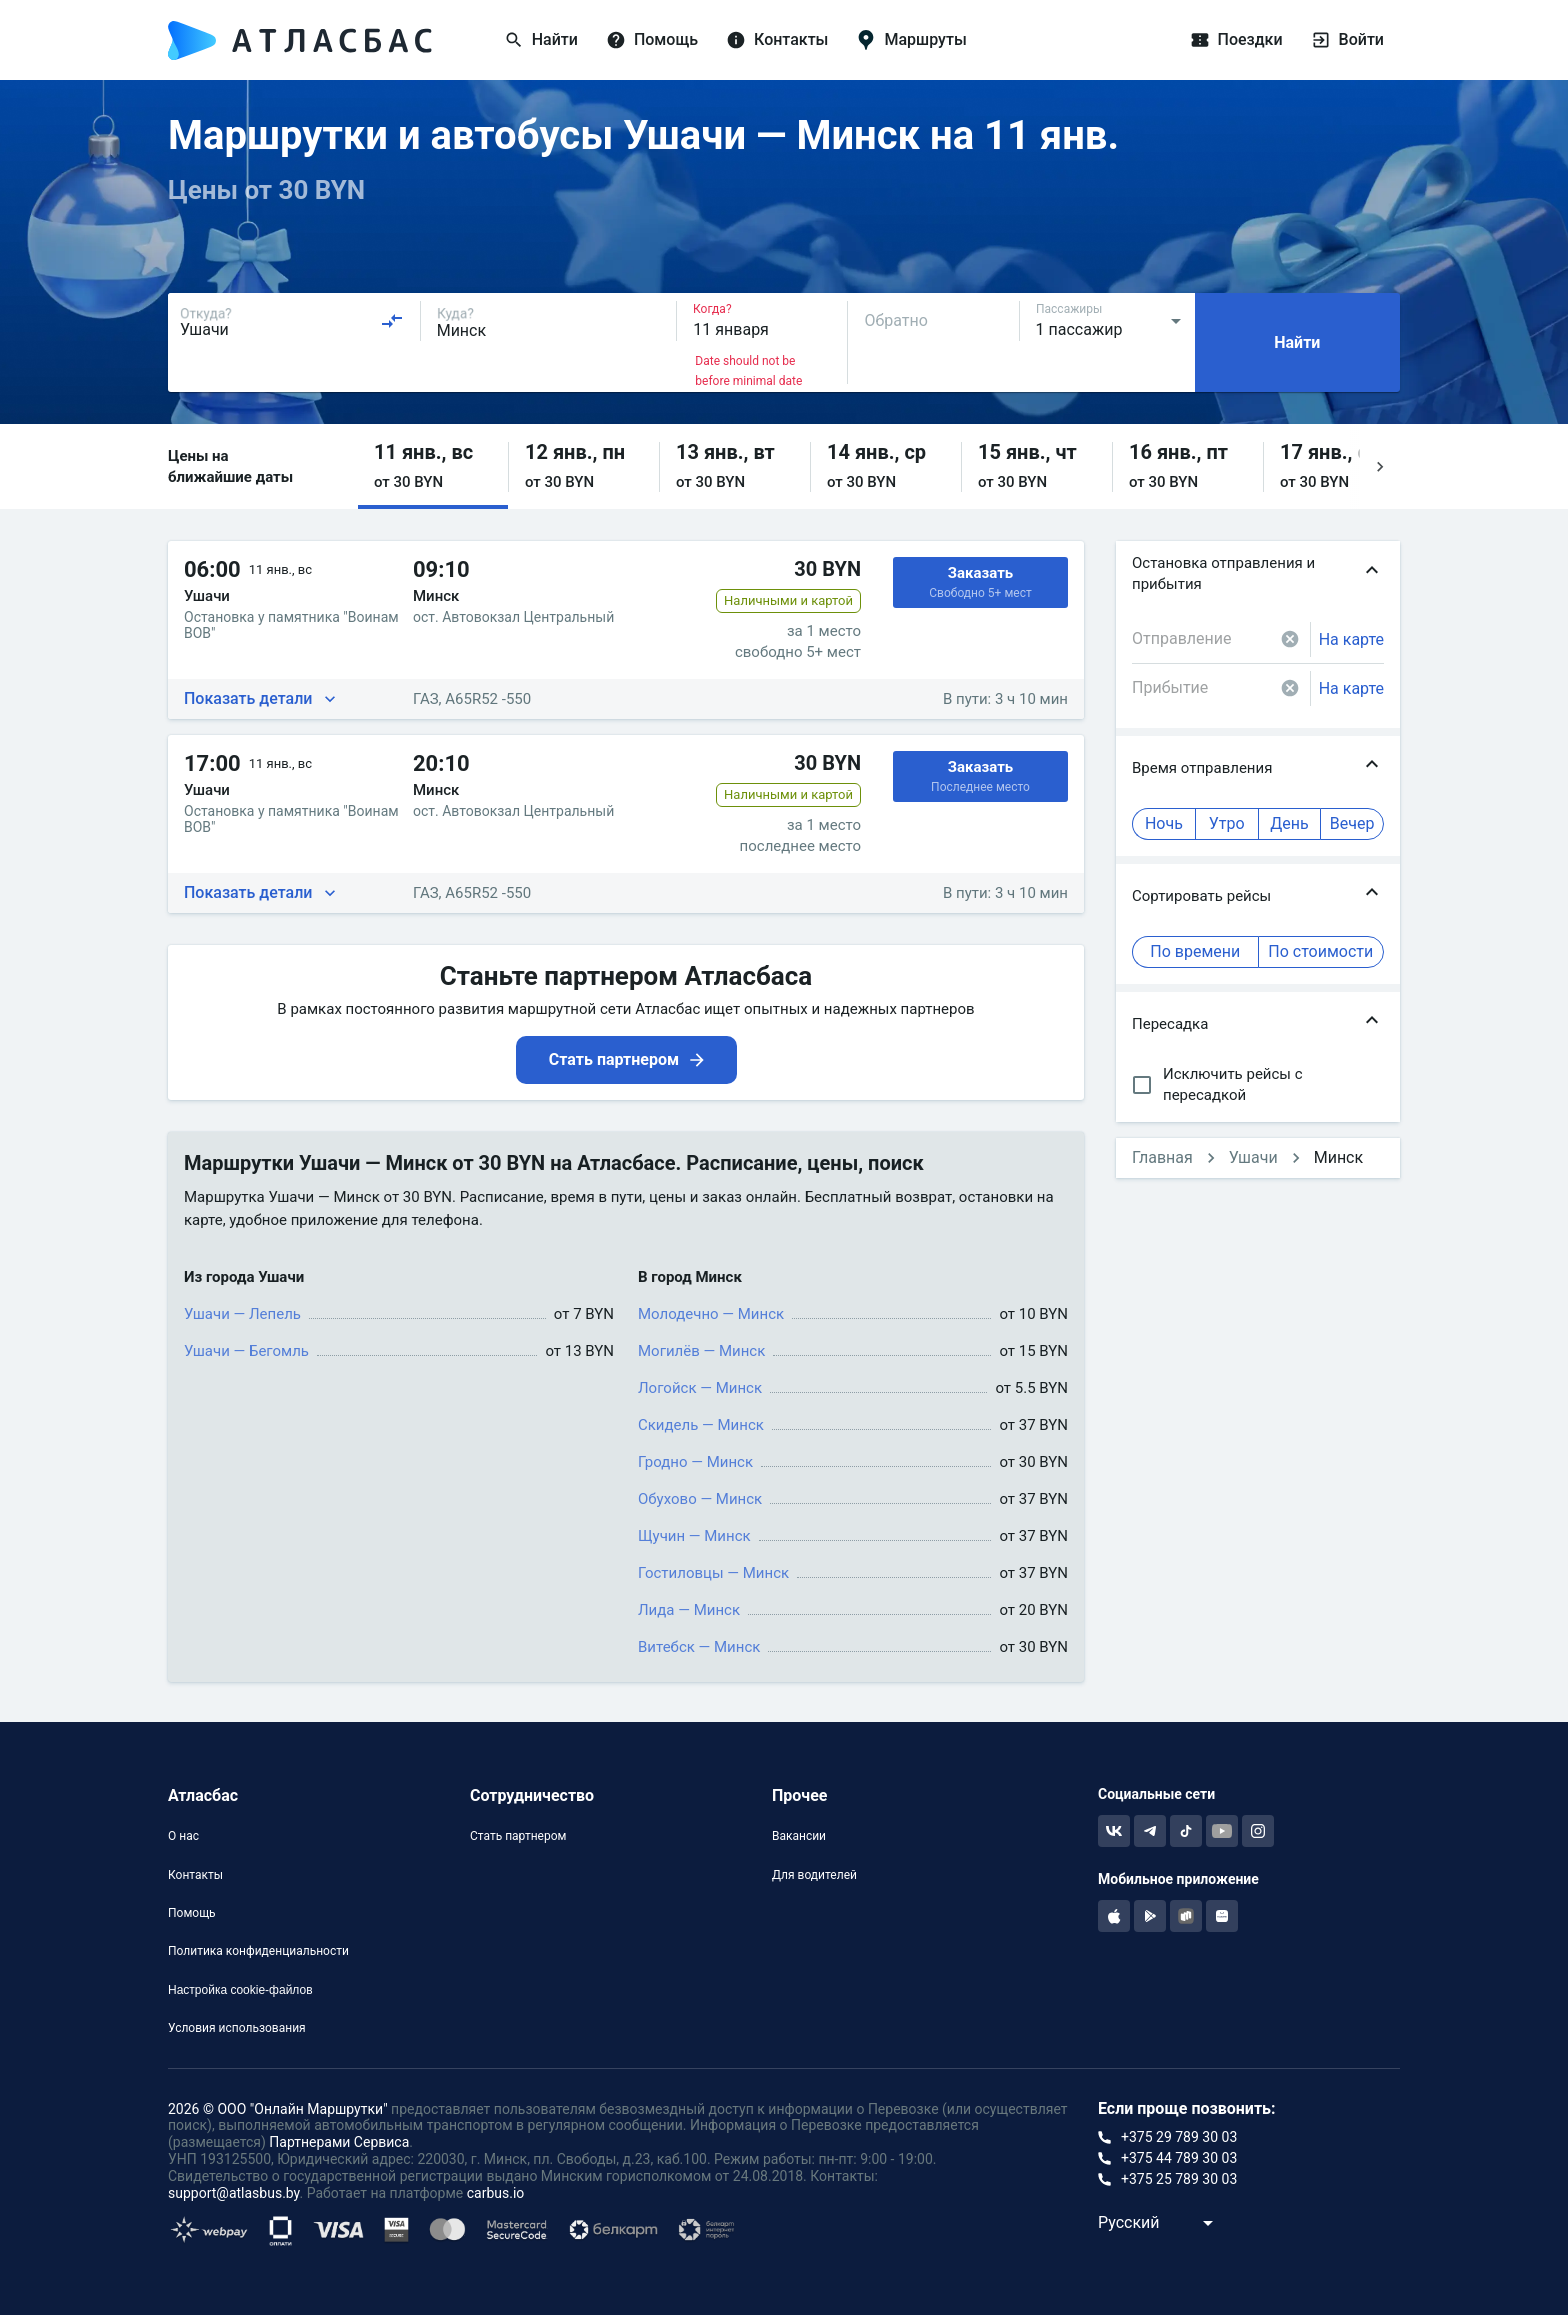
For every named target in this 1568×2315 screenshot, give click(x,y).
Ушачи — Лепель (242, 1314)
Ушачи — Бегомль (246, 1351)
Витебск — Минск (699, 1647)
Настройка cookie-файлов (240, 1990)
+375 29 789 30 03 (1179, 2137)
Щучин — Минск (694, 1536)
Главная (1162, 1157)
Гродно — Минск (695, 1462)
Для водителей (814, 1875)
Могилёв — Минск (701, 1351)
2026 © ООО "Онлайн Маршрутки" (278, 2109)
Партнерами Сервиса (339, 2142)
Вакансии (799, 1836)
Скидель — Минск (701, 1425)
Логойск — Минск (700, 1388)
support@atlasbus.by (234, 2193)
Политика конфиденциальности (258, 1951)
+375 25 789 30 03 (1179, 2179)
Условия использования (237, 2028)
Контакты (195, 1875)
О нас (183, 1836)
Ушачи (1253, 1157)
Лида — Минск (689, 1610)
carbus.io (496, 2193)
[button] (433, 466)
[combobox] (292, 321)
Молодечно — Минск (711, 1314)
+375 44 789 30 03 (1179, 2158)
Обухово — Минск (700, 1499)
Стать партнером (518, 1836)
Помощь (192, 1913)
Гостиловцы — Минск (713, 1573)
